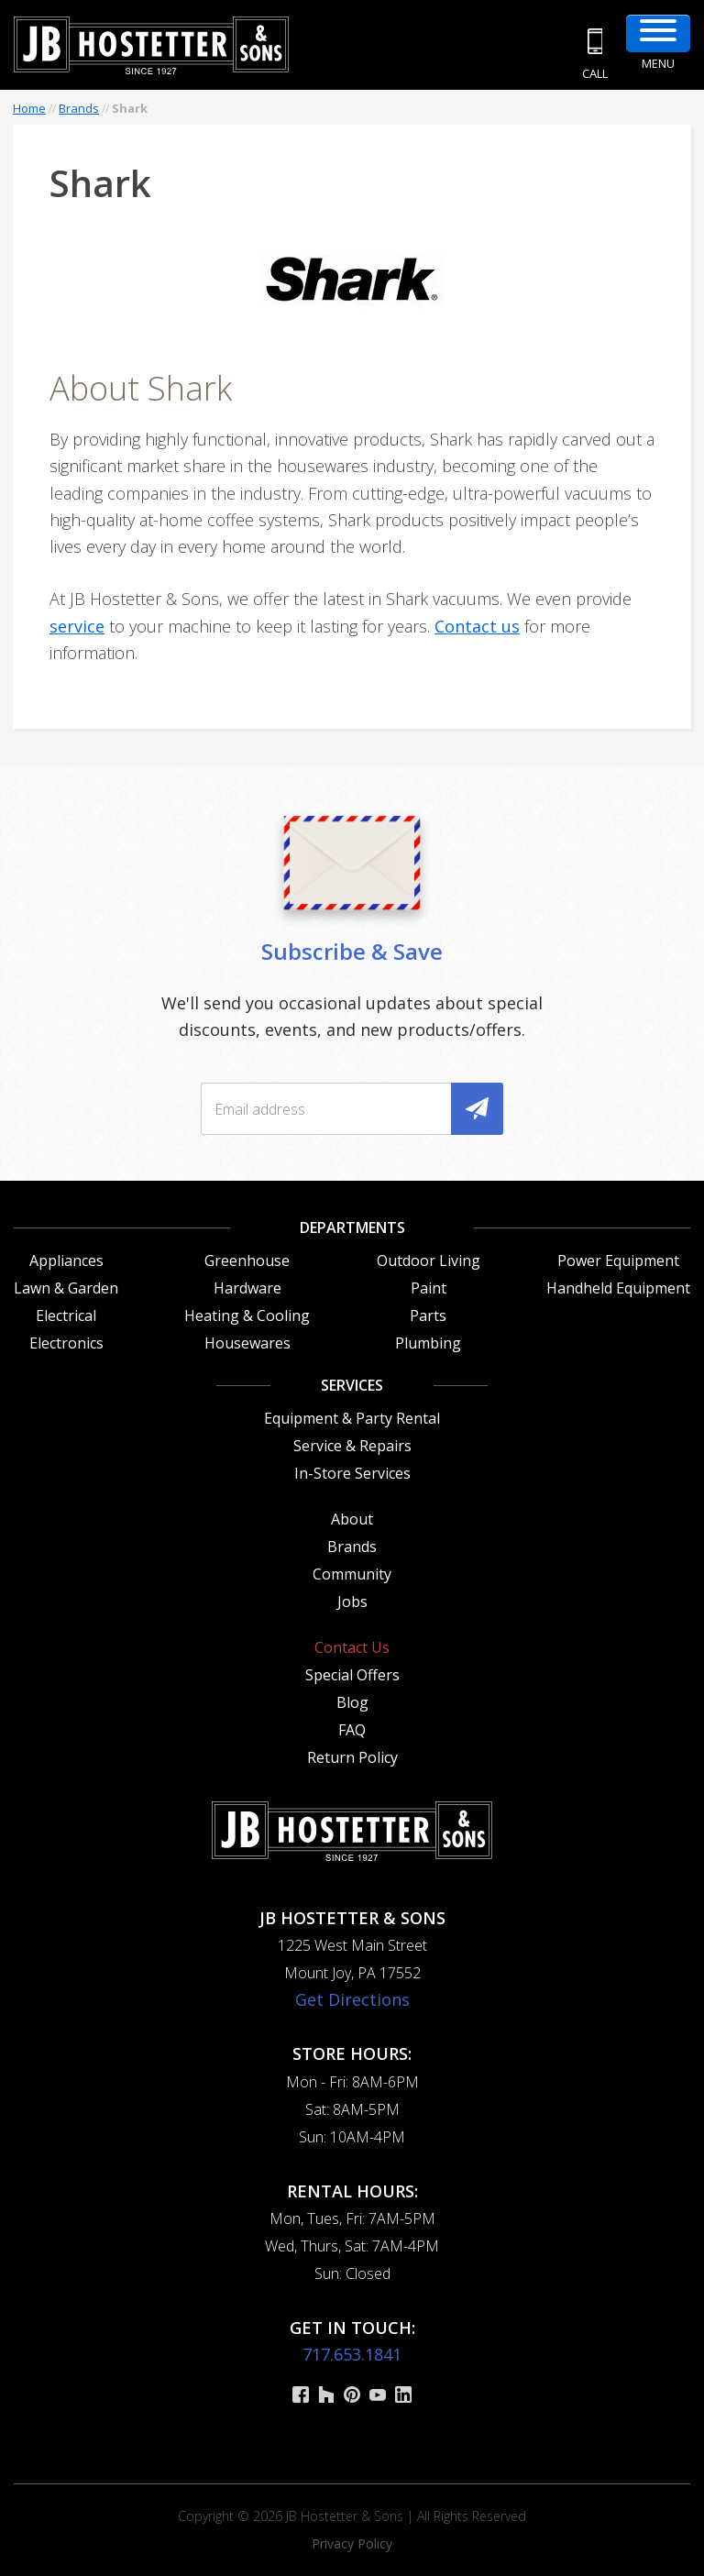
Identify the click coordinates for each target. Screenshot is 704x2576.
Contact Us (352, 1647)
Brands (79, 108)
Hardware (247, 1288)
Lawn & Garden (66, 1288)
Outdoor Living (428, 1260)
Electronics (66, 1343)
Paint (428, 1288)
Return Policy (352, 1757)
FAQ (352, 1730)
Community (352, 1574)
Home (29, 108)
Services (352, 1385)
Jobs (352, 1601)
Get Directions (352, 1999)
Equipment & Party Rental (352, 1418)
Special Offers (352, 1675)
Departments (352, 1227)
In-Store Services (352, 1473)
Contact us (477, 626)
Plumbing (428, 1343)
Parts (428, 1315)
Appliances (66, 1260)
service (77, 626)
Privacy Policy (352, 2543)
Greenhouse (247, 1260)
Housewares (247, 1343)
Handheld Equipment (618, 1288)
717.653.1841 (352, 2354)
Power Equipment (618, 1260)
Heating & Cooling (247, 1315)
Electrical (66, 1315)
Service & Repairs (352, 1446)
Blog (352, 1702)
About (352, 1519)
